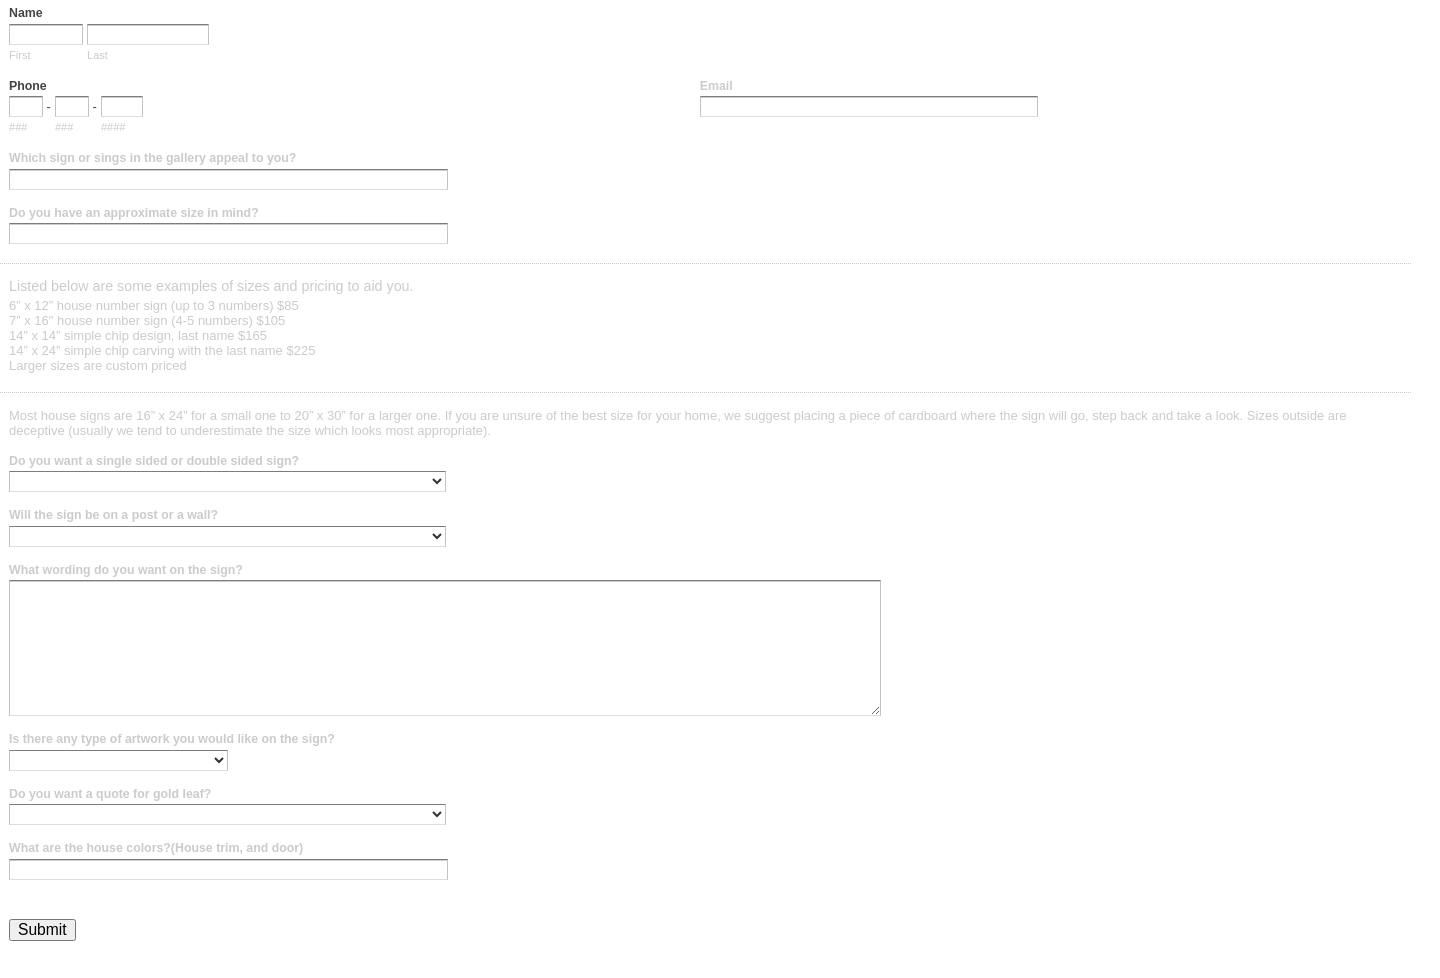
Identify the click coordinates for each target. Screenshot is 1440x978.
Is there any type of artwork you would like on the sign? (172, 739)
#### (113, 127)
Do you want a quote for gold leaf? (110, 794)
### (18, 127)
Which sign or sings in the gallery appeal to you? (152, 158)
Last (97, 55)
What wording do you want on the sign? (126, 570)
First (19, 55)
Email (716, 86)
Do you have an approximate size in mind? (134, 213)
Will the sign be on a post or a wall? (113, 515)
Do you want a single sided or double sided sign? (154, 461)
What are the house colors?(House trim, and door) (156, 848)
